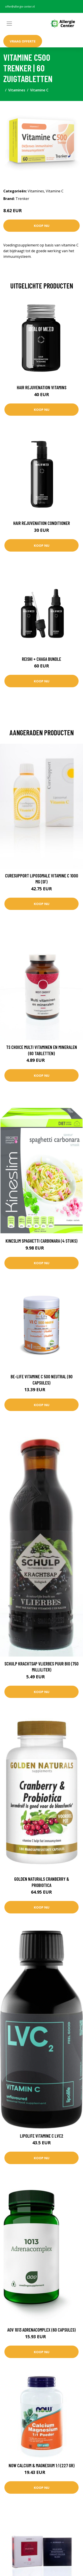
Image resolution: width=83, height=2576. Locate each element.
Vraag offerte (23, 41)
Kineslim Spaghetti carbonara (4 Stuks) (41, 1241)
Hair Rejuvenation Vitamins (41, 387)
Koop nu (41, 225)
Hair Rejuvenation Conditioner (41, 523)
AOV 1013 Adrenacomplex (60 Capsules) (41, 2329)
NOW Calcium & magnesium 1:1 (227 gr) (42, 2465)
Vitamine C (39, 90)
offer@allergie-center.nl (20, 6)
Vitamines (16, 90)
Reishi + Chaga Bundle (41, 659)
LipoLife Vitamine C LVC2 (41, 2136)
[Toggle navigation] (9, 23)
